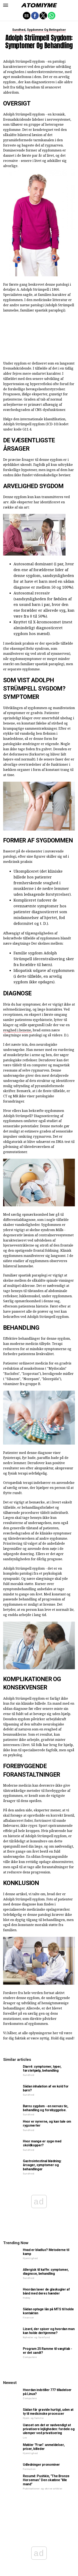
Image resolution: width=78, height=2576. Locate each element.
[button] (5, 5)
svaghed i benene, (17, 1030)
